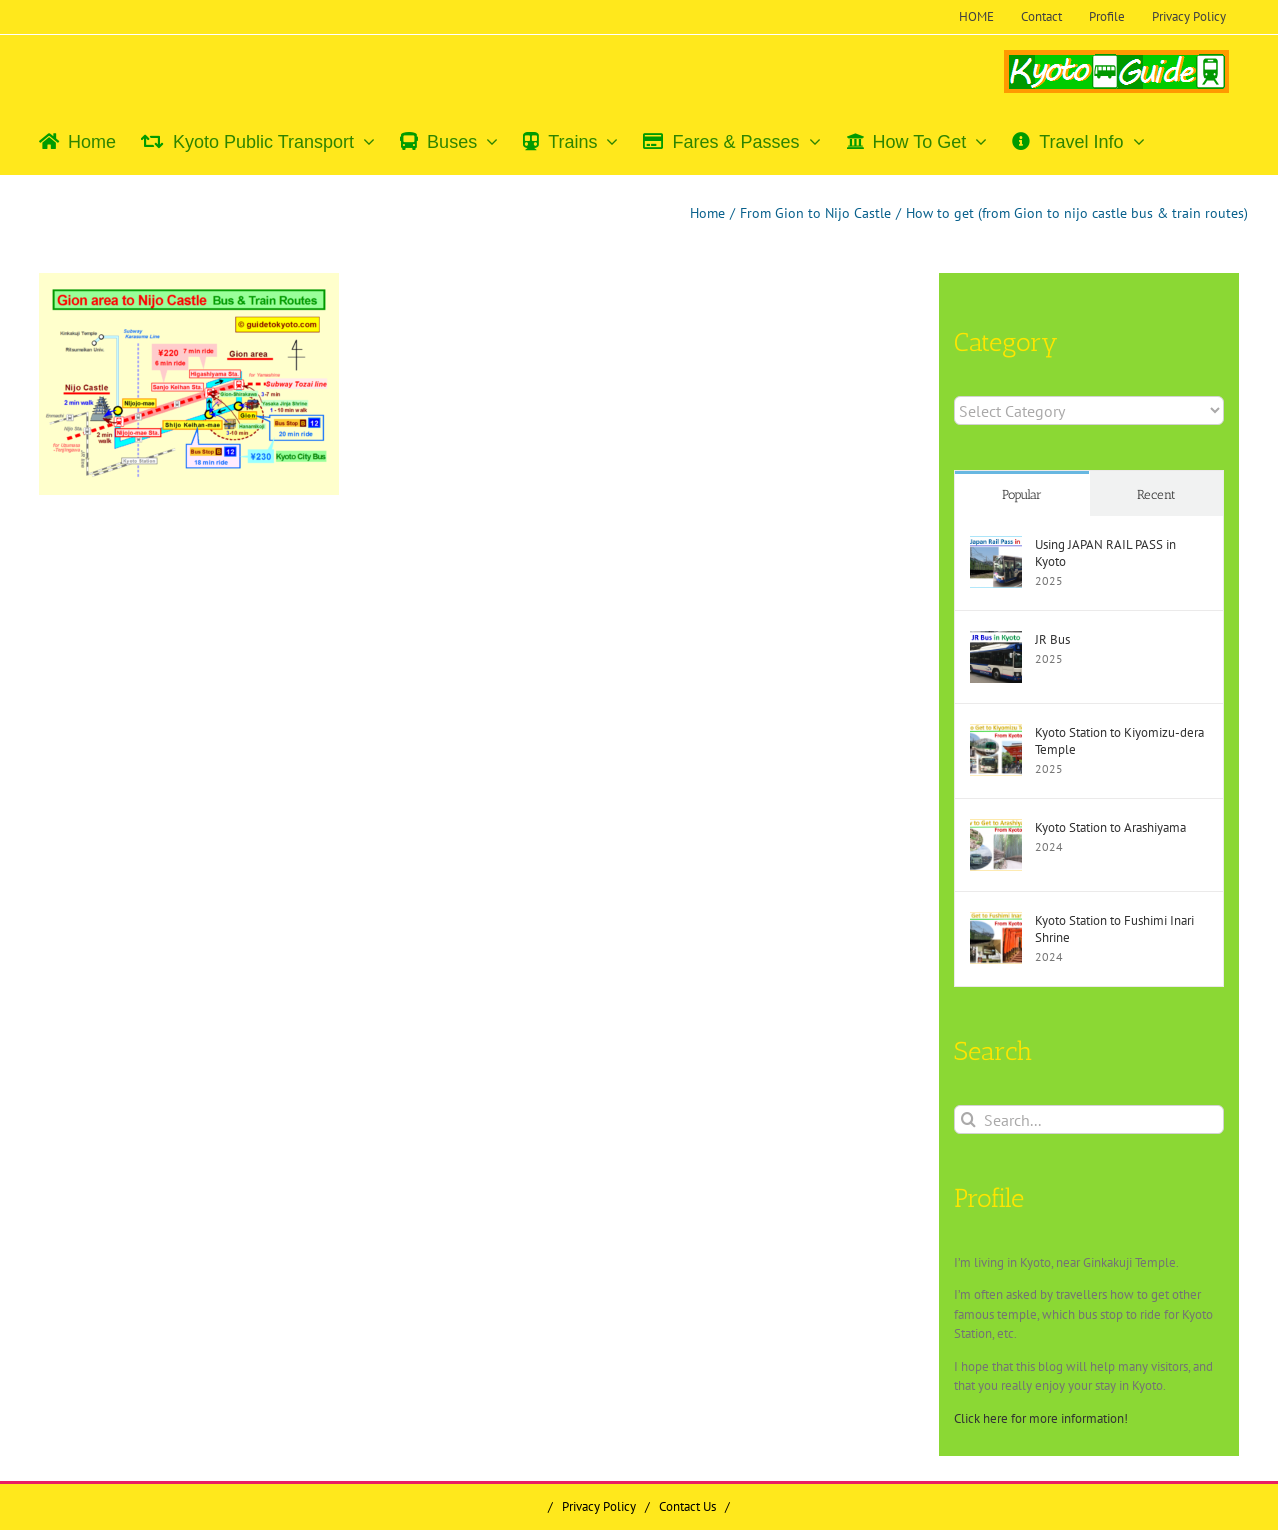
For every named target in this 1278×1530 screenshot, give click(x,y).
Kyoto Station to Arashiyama (1110, 827)
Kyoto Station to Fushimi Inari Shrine (1114, 929)
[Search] (968, 1119)
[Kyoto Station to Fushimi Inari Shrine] (996, 921)
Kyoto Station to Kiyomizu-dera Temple (1119, 741)
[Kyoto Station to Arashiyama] (996, 828)
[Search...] (1089, 1119)
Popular (1022, 494)
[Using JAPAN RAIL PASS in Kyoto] (996, 545)
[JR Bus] (996, 640)
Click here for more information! (1041, 1418)
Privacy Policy (599, 1506)
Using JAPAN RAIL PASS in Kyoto (1105, 553)
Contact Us (687, 1506)
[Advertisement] (208, 656)
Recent (1156, 494)
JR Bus (1052, 639)
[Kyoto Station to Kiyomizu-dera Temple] (996, 733)
